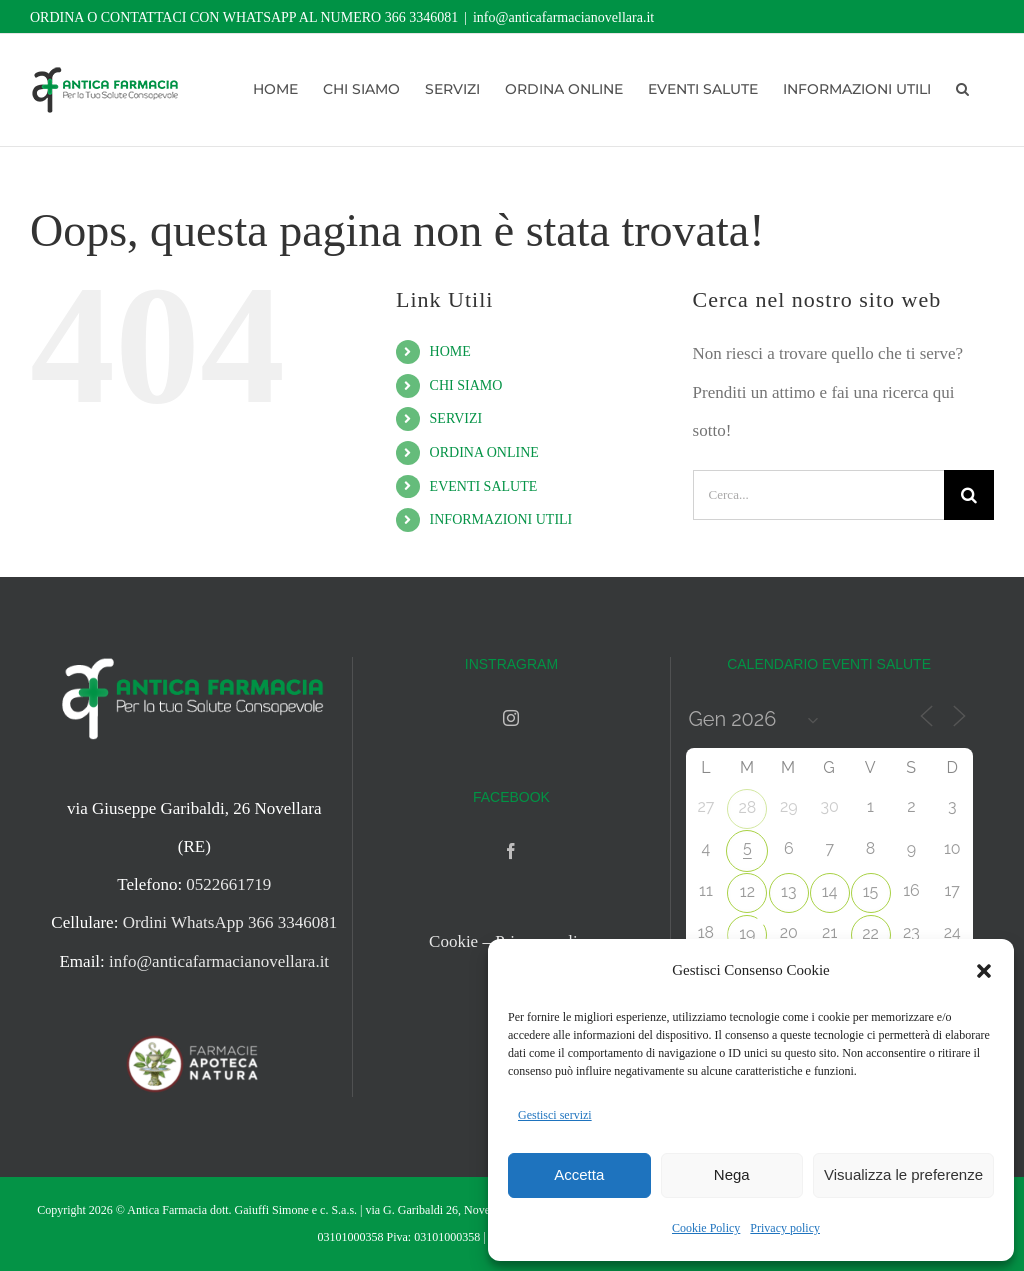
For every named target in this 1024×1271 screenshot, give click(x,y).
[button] (984, 971)
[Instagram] (511, 718)
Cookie (453, 941)
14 (830, 891)
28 (747, 807)
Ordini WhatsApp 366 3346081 (230, 922)
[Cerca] (969, 495)
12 (747, 891)
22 (870, 933)
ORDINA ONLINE (484, 452)
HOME (450, 351)
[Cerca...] (818, 495)
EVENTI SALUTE (484, 486)
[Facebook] (511, 851)
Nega (732, 1174)
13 (788, 891)
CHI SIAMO (466, 385)
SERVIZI (456, 418)
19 (747, 933)
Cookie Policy (706, 1228)
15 (871, 891)
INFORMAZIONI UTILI (501, 519)
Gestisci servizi (555, 1115)
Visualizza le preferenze (903, 1174)
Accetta (579, 1174)
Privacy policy (785, 1228)
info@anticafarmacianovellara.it (563, 17)
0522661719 (228, 884)
